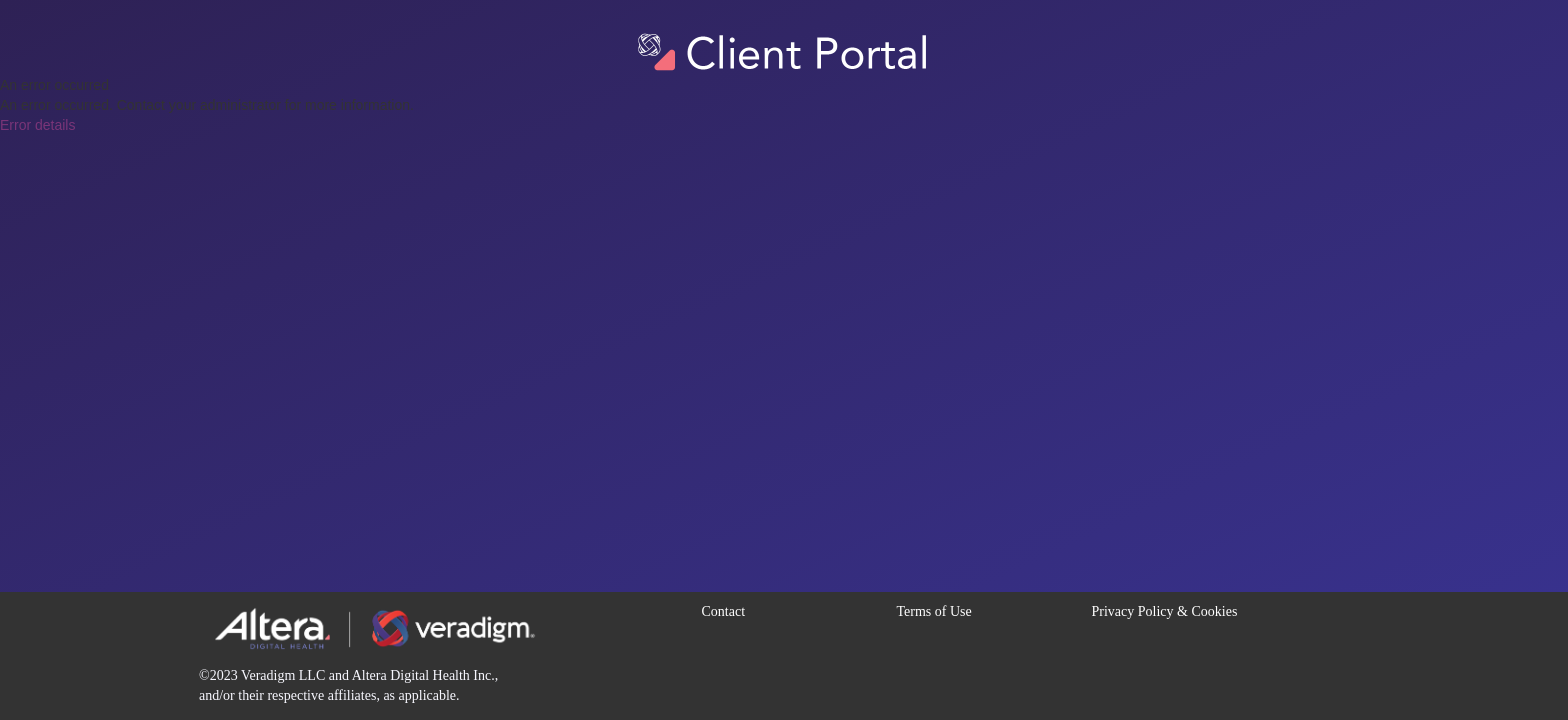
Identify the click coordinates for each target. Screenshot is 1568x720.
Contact (724, 611)
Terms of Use (934, 611)
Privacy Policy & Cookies (1165, 611)
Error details (37, 125)
